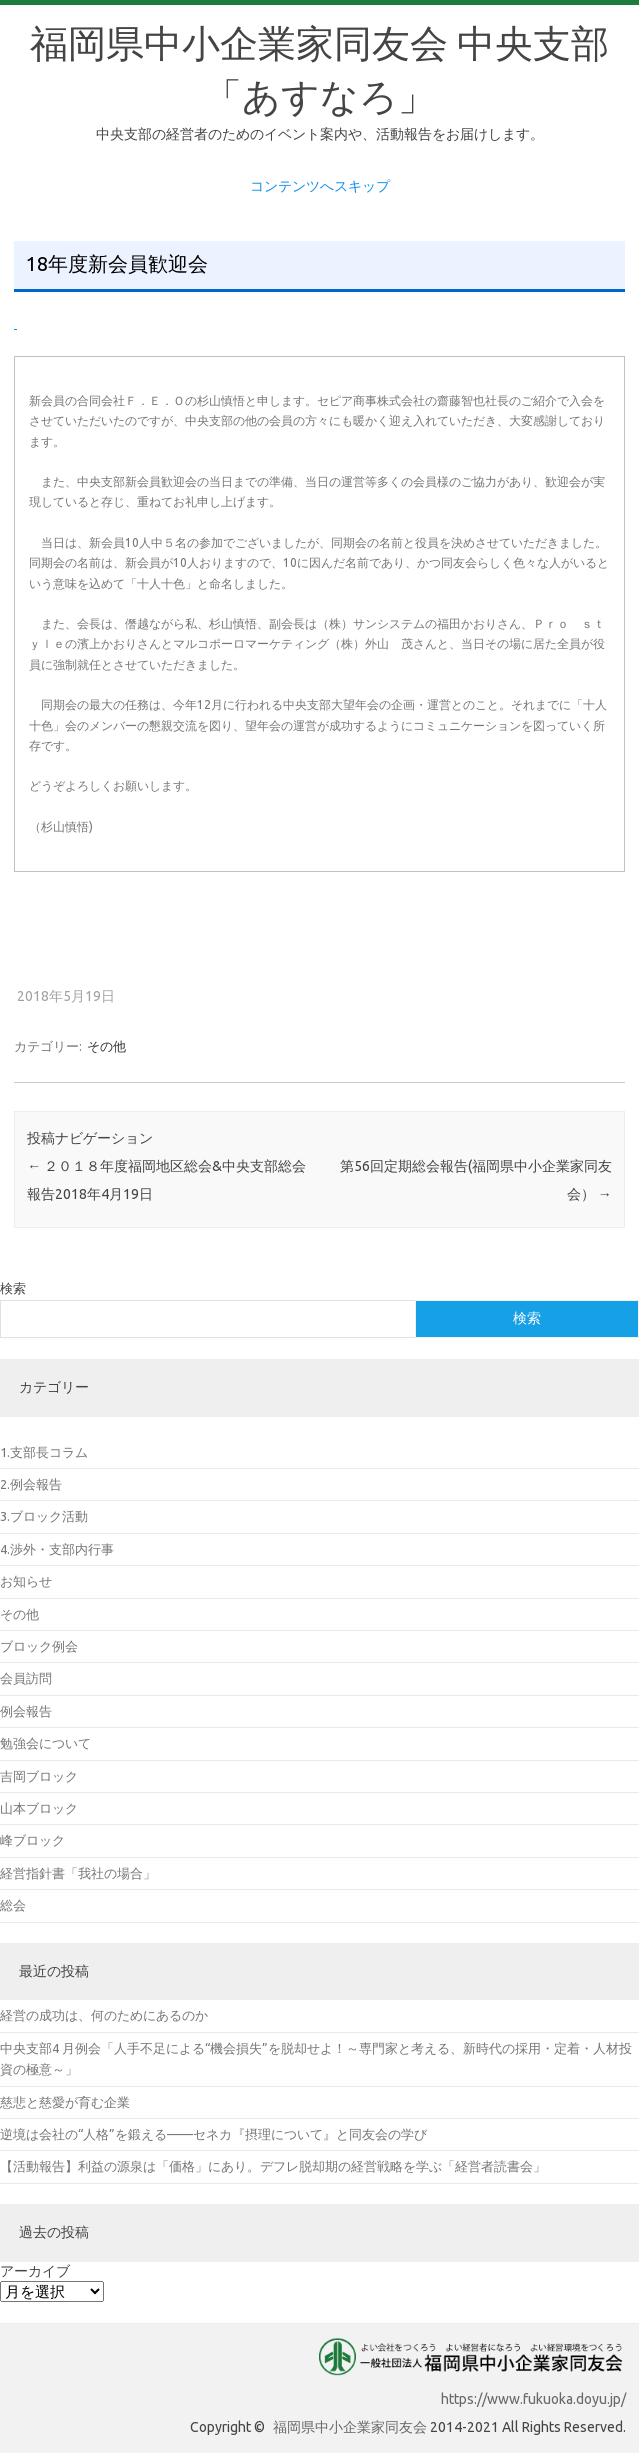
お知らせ (26, 1581)
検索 (13, 1288)
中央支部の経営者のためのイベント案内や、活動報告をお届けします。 (320, 134)
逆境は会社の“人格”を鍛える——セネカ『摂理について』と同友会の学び (213, 2134)
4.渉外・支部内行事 (57, 1549)
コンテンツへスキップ (320, 186)
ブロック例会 (39, 1646)
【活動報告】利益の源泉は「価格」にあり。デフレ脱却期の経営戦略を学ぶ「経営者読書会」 (273, 2166)
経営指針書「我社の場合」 (78, 1873)
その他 (106, 1046)
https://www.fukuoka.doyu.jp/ (533, 2399)
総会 (13, 1905)
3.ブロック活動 (44, 1516)
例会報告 (26, 1711)
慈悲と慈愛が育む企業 (65, 2102)
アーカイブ (35, 2271)
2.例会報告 (31, 1484)
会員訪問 (26, 1678)
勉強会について (45, 1743)
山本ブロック (39, 1808)
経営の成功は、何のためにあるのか (104, 2015)
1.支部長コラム (44, 1452)
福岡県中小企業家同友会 (350, 2427)
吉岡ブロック (39, 1776)
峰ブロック (32, 1840)
